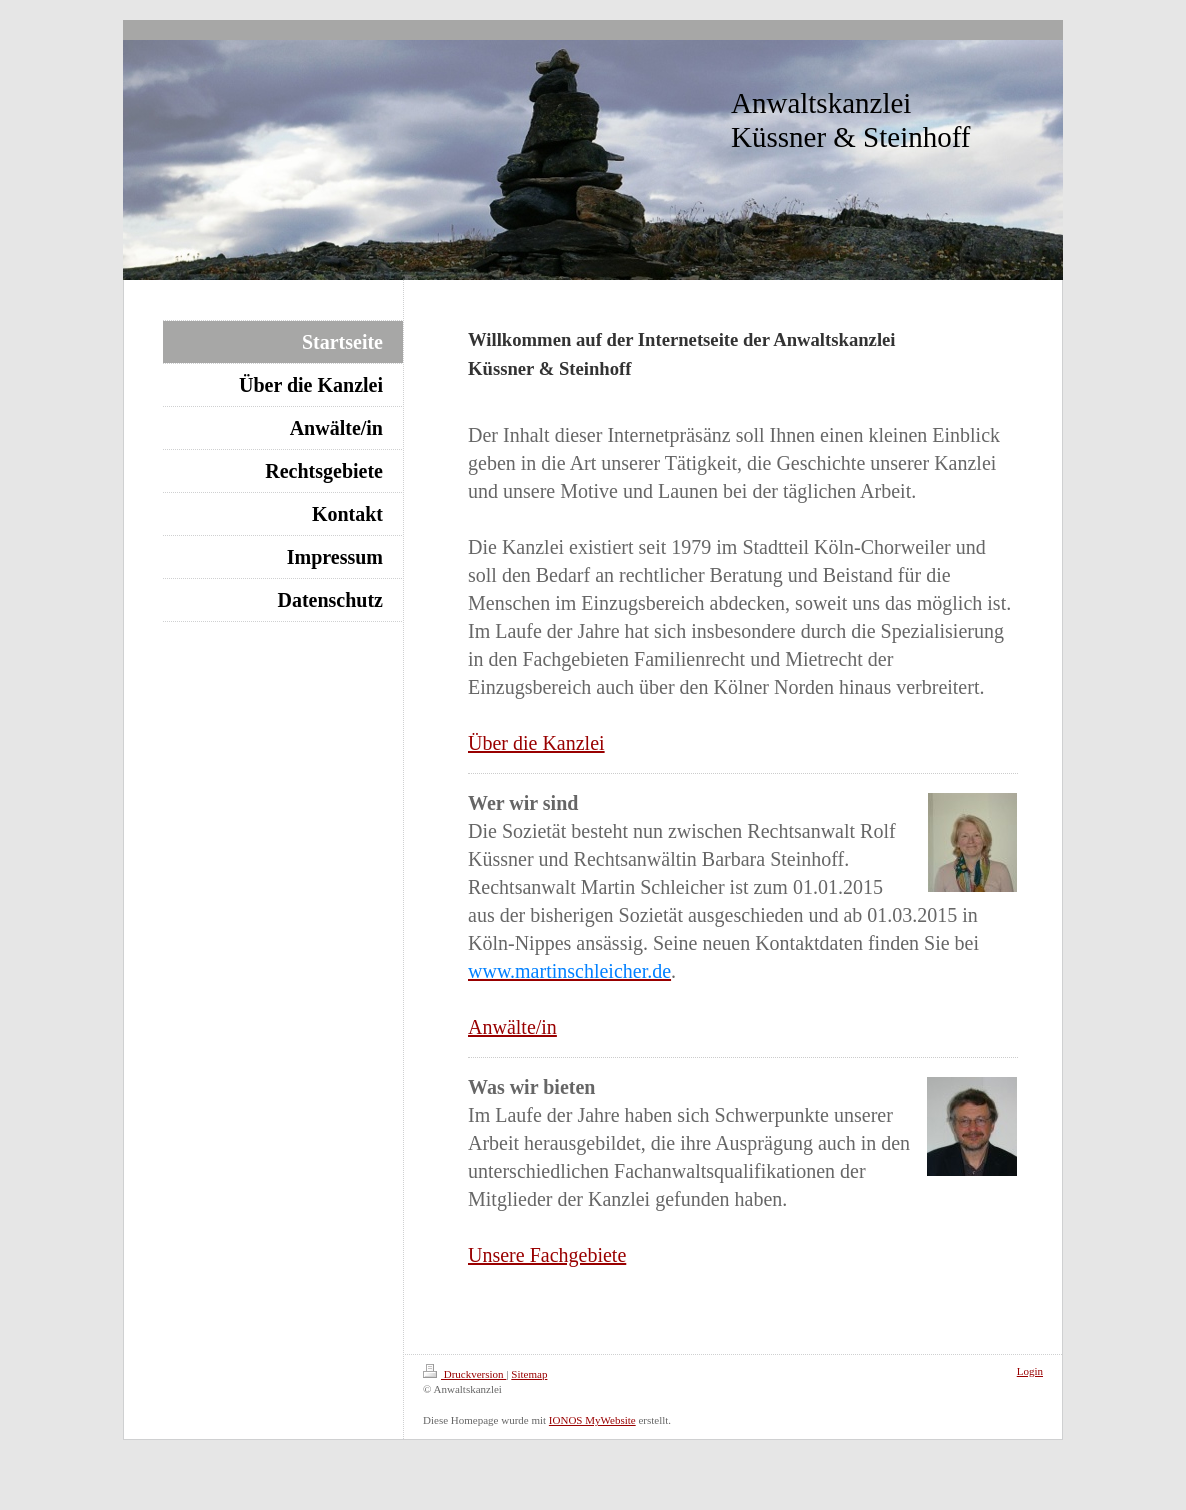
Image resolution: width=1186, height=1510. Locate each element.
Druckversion (464, 1374)
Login (1030, 1371)
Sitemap (529, 1374)
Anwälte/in (512, 1027)
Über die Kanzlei (536, 743)
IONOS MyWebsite (592, 1420)
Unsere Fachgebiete (547, 1255)
